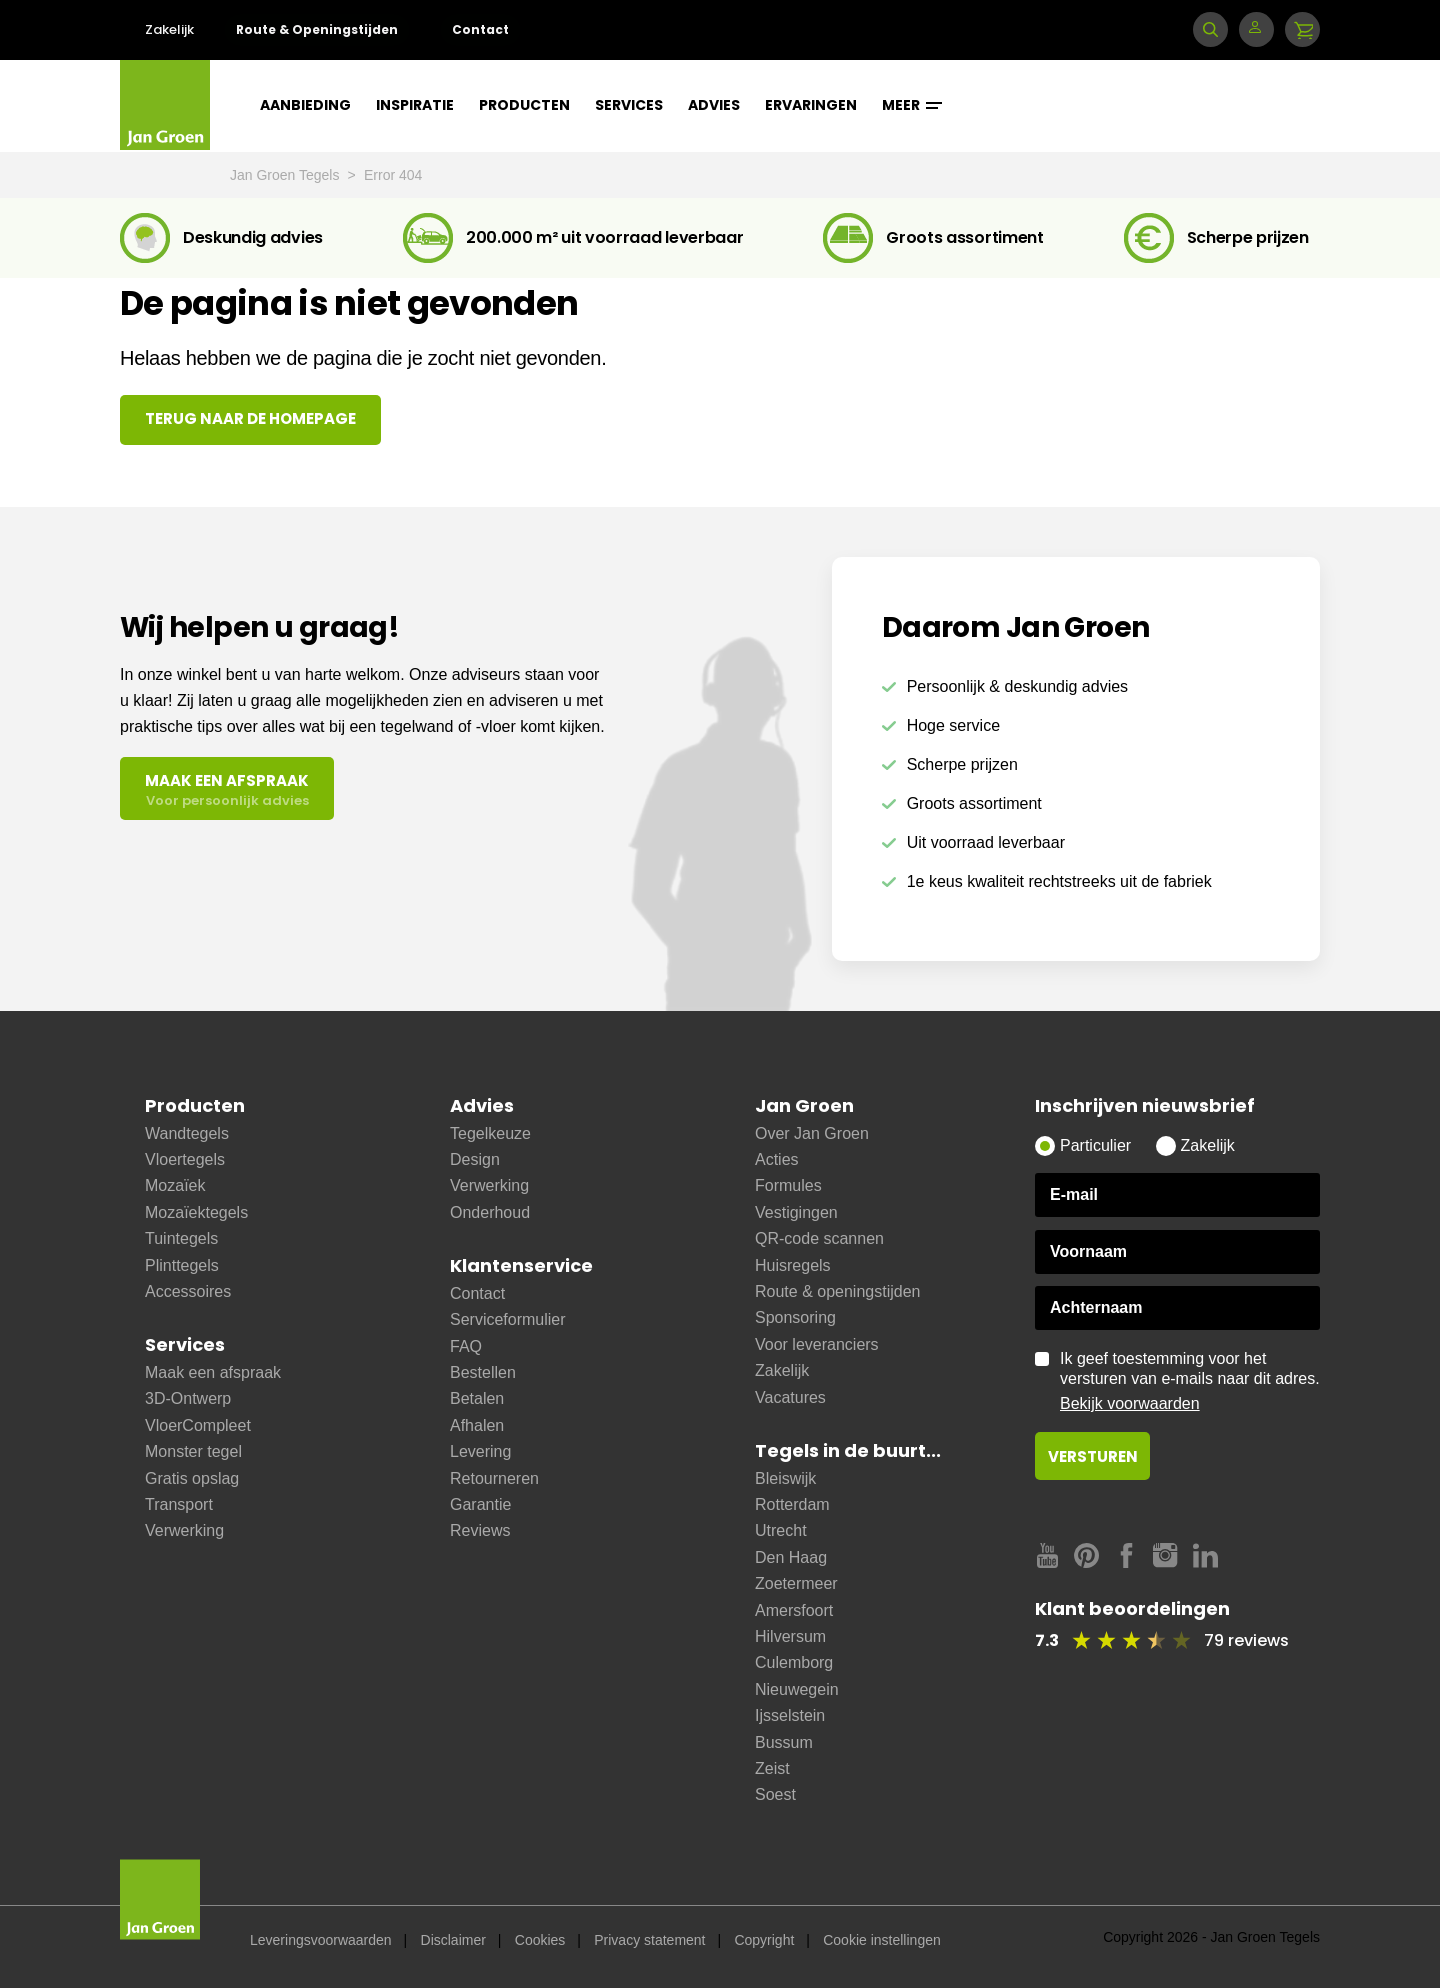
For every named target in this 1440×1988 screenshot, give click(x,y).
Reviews (480, 1530)
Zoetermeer (796, 1583)
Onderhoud (490, 1212)
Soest (775, 1794)
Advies (714, 105)
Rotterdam (792, 1504)
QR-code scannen (819, 1238)
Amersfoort (794, 1610)
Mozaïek (175, 1185)
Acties (777, 1159)
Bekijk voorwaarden (1130, 1403)
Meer (912, 105)
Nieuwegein (797, 1689)
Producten (524, 105)
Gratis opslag (192, 1478)
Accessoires (188, 1291)
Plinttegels (182, 1265)
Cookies (540, 1940)
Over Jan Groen (812, 1133)
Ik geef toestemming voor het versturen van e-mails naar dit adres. (1190, 1382)
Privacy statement (649, 1940)
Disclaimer (453, 1940)
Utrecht (781, 1530)
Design (475, 1159)
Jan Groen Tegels (286, 175)
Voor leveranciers (817, 1344)
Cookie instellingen (882, 1940)
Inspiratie (415, 105)
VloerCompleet (198, 1425)
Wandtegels (187, 1133)
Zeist (772, 1768)
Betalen (477, 1398)
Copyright (764, 1940)
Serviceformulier (508, 1319)
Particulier (1095, 1145)
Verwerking (184, 1530)
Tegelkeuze (490, 1133)
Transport (179, 1504)
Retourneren (494, 1478)
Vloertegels (185, 1159)
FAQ (466, 1346)
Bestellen (483, 1372)
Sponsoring (795, 1317)
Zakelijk (169, 29)
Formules (788, 1185)
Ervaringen (811, 105)
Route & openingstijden (837, 1291)
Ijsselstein (790, 1715)
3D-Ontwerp (188, 1398)
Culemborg (794, 1662)
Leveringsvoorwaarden (321, 1940)
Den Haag (791, 1557)
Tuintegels (181, 1238)
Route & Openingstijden (317, 29)
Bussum (784, 1742)
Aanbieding (305, 105)
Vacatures (790, 1397)
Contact (480, 29)
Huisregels (793, 1265)
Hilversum (790, 1636)
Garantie (480, 1504)
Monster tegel (193, 1451)
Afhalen (477, 1425)
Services (629, 105)
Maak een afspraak (213, 1372)
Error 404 (393, 175)
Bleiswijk (785, 1478)
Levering (480, 1451)
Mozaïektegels (196, 1212)
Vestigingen (796, 1212)
